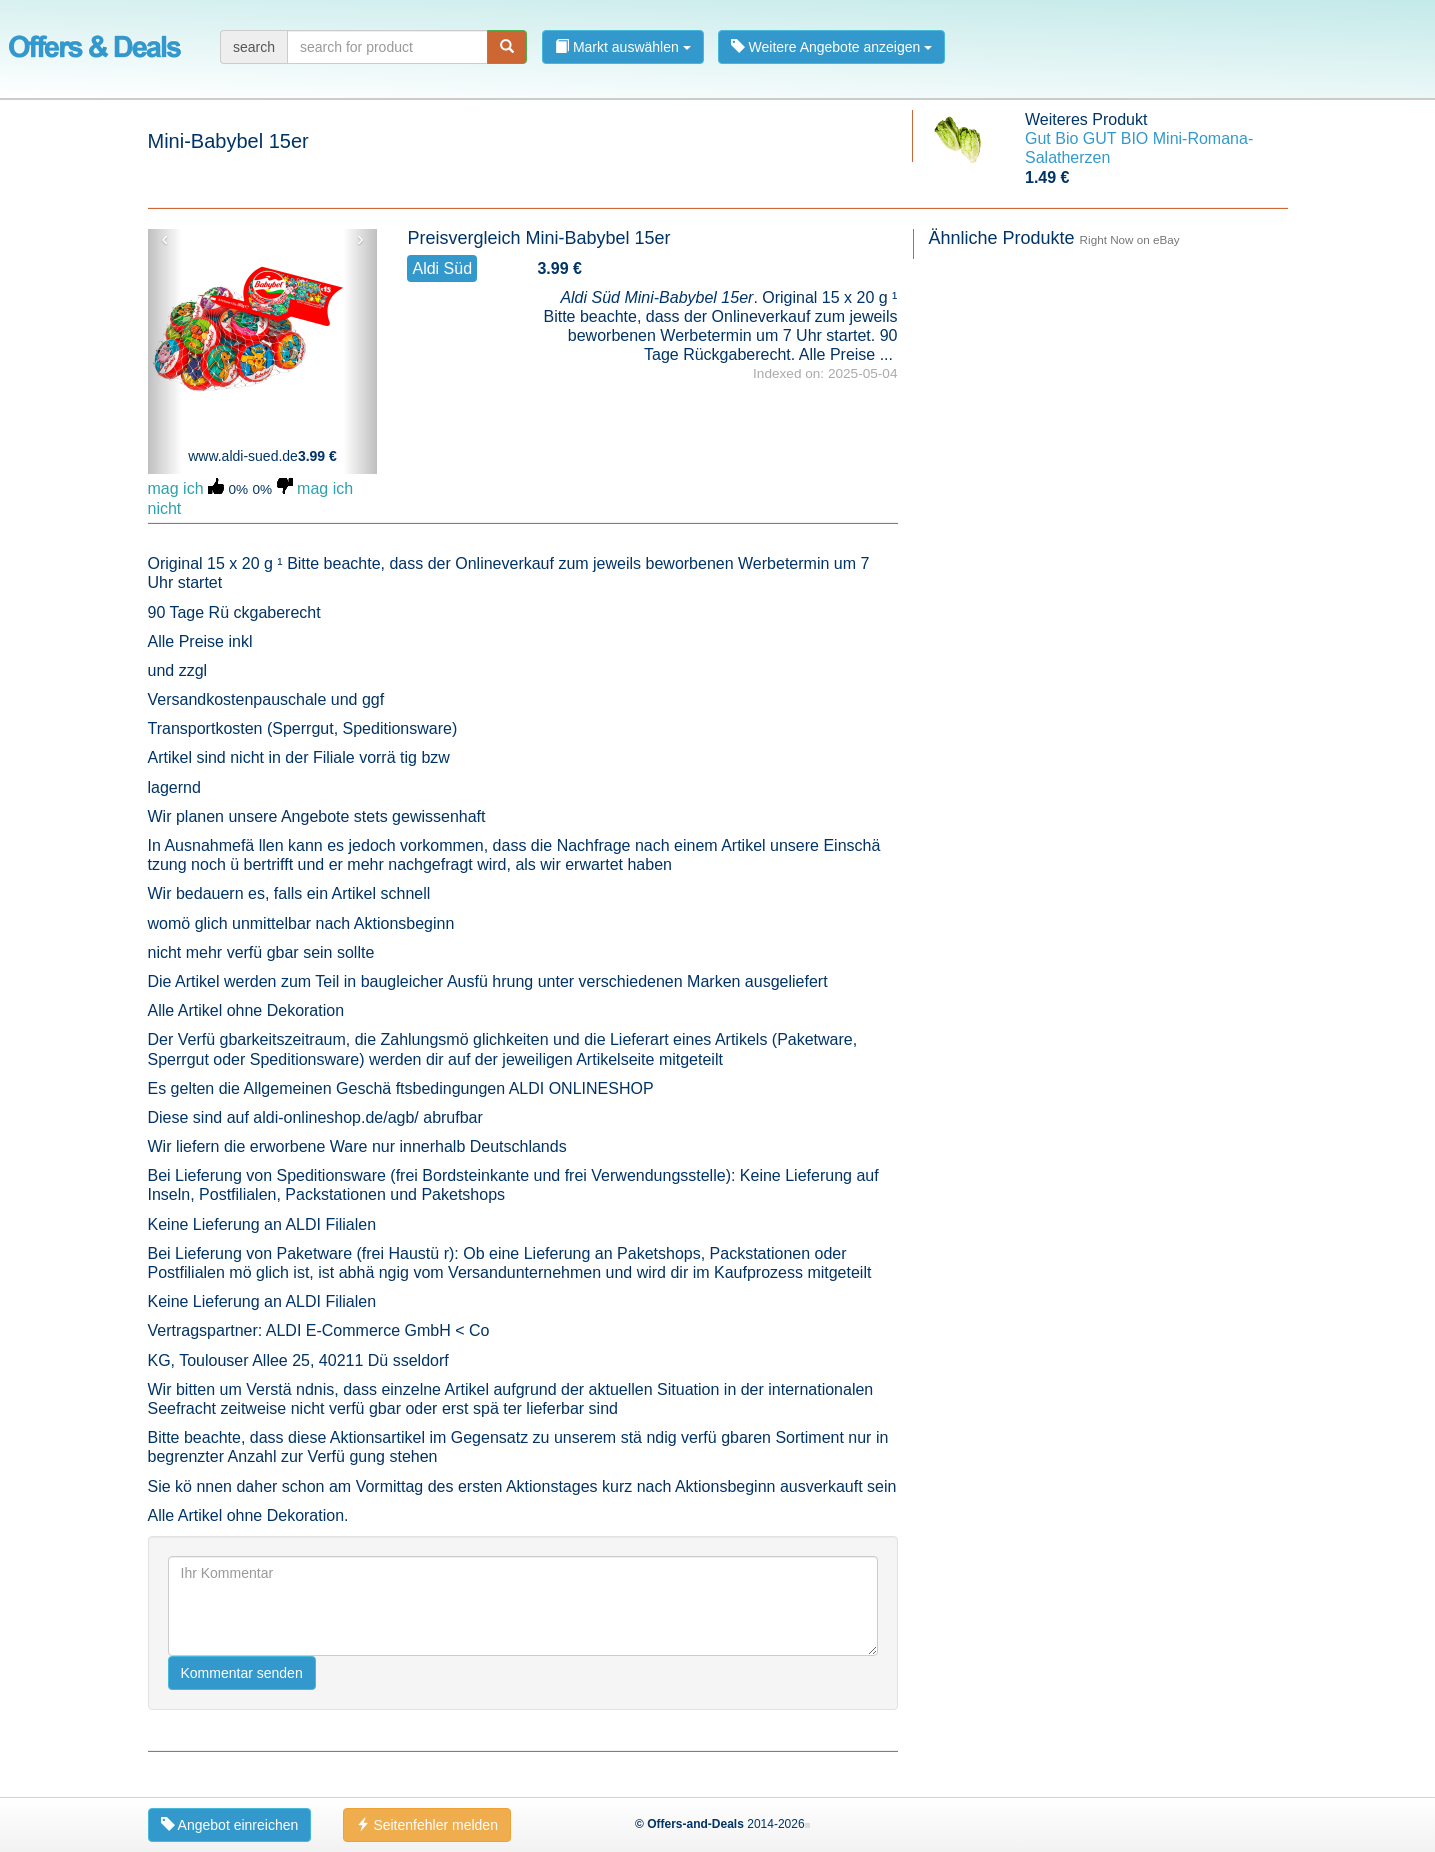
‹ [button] (164, 239)
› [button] (360, 239)
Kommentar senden (242, 1673)
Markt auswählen (623, 47)
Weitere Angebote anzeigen (832, 47)
